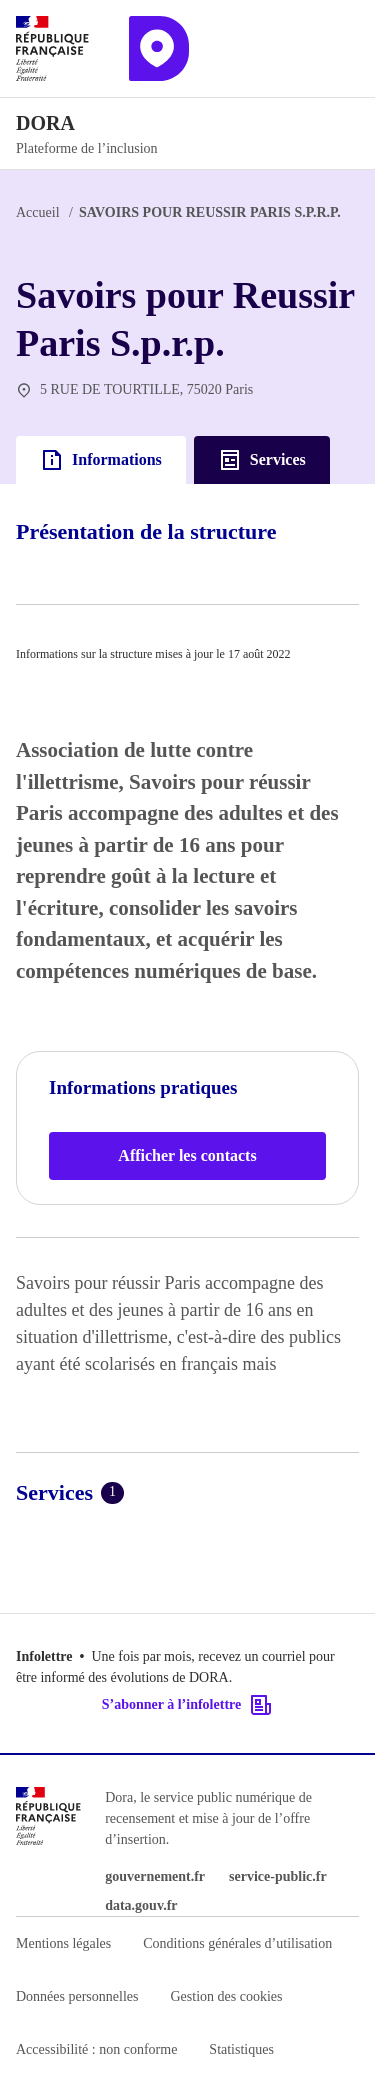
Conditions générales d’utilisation (237, 1943)
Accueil (38, 212)
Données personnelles (77, 1996)
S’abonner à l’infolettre (187, 1705)
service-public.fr (278, 1876)
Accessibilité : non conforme (96, 2049)
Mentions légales (63, 1943)
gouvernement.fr (155, 1876)
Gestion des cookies (226, 1996)
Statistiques (241, 2049)
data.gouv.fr (141, 1905)
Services (262, 460)
